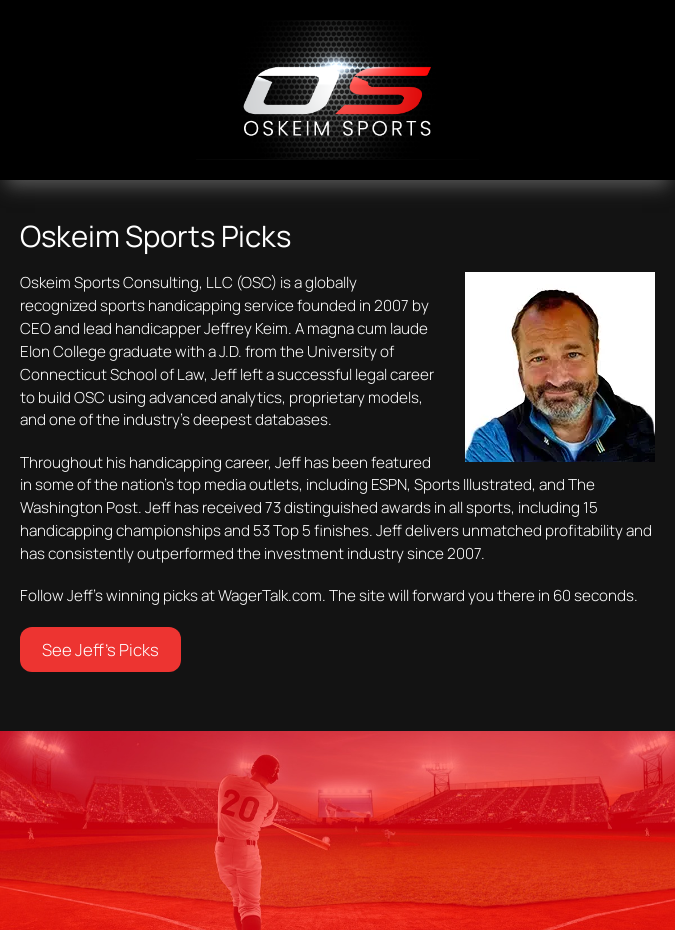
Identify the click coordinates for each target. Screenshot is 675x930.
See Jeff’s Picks (100, 649)
